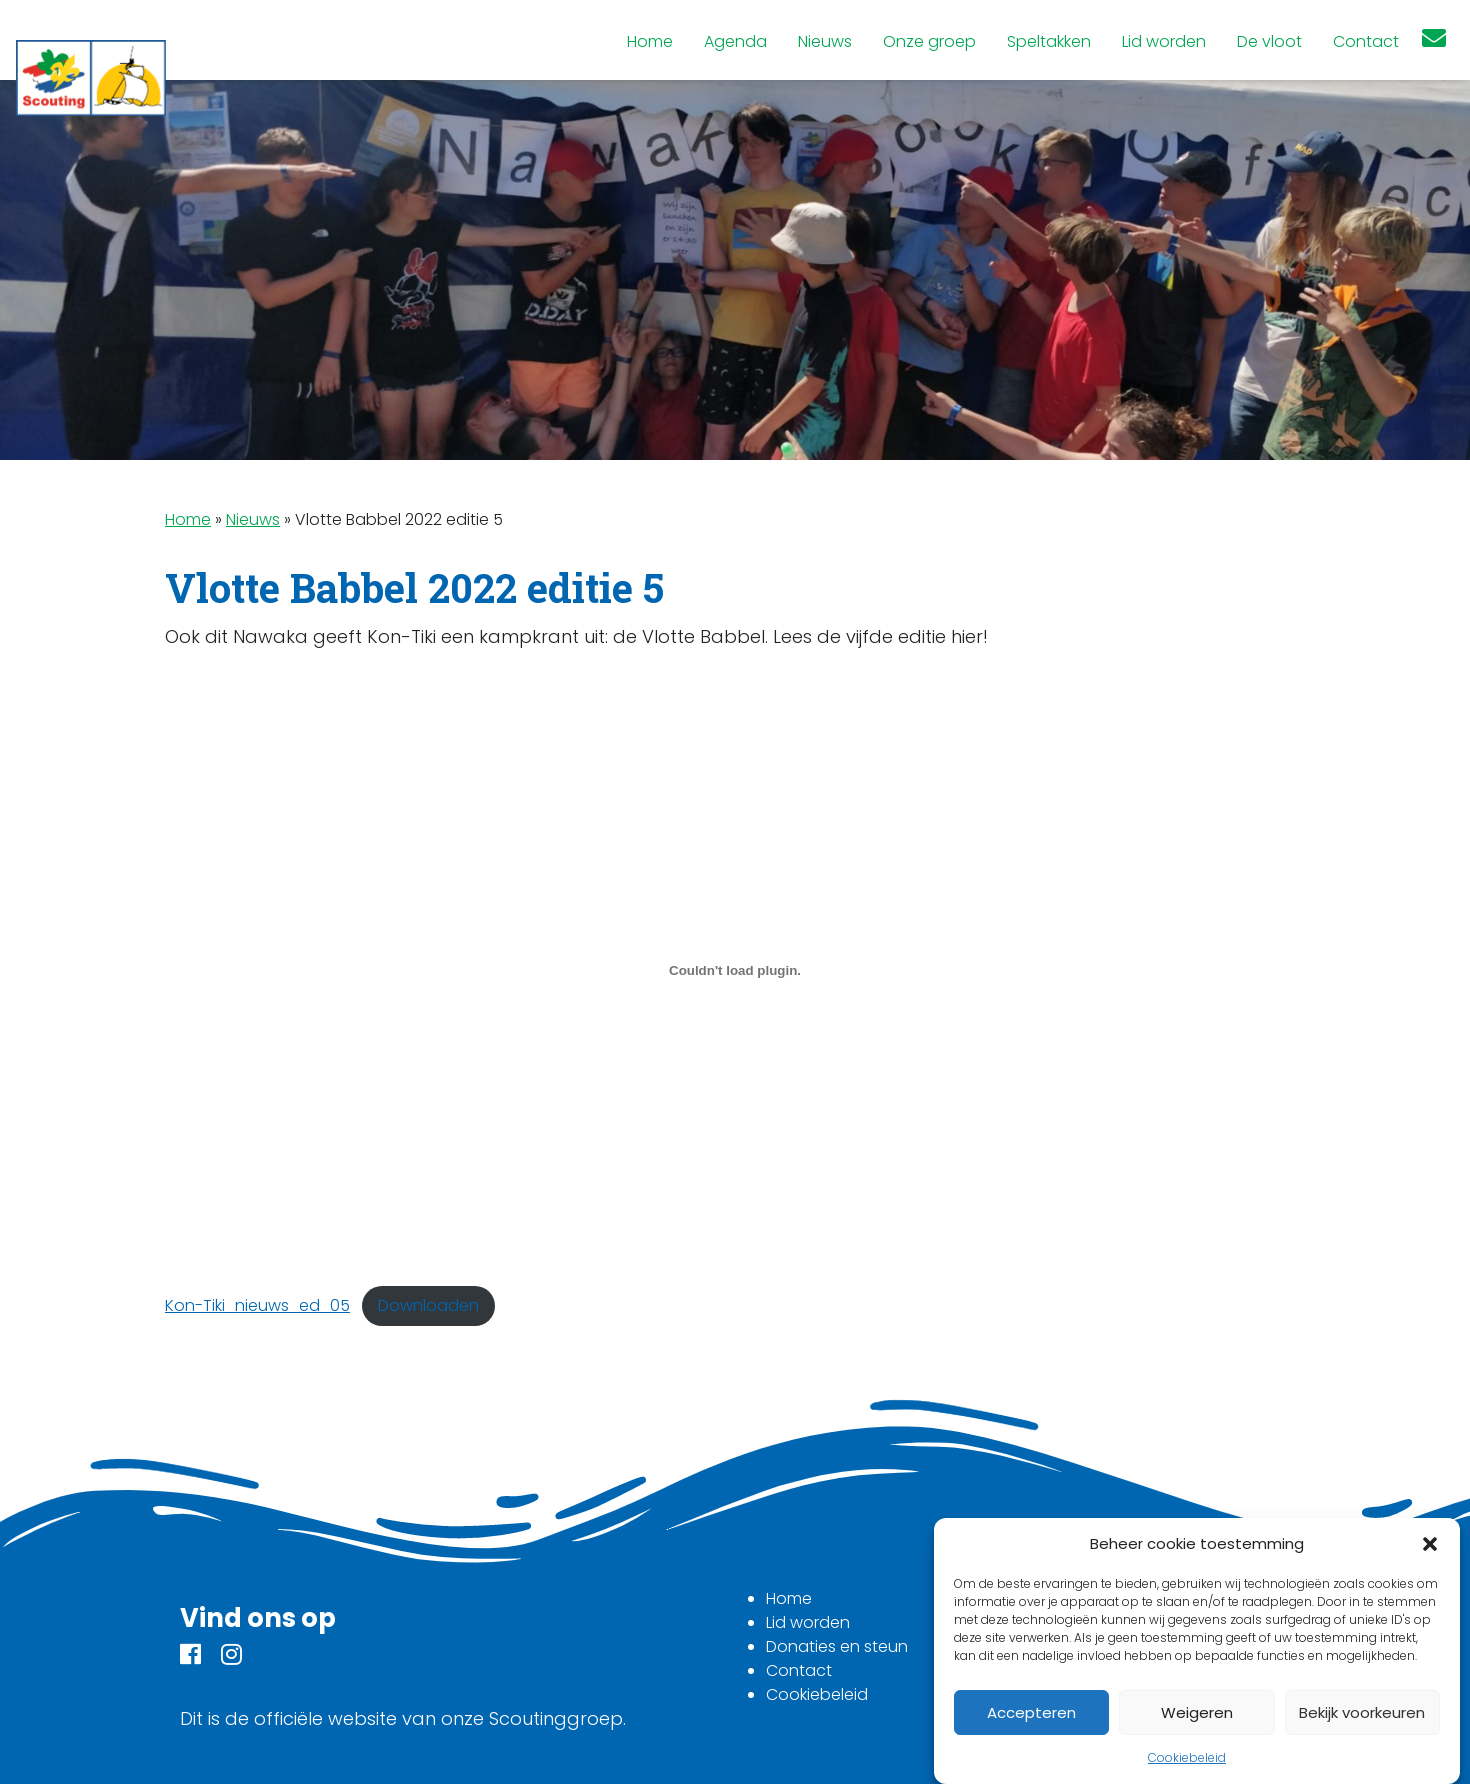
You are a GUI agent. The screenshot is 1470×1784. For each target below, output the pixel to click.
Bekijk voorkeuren (1362, 1712)
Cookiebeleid (1187, 1757)
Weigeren (1197, 1712)
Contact (799, 1670)
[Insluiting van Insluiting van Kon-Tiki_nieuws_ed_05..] (735, 970)
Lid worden (808, 1622)
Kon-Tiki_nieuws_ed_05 (257, 1305)
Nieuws (253, 519)
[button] (1430, 1544)
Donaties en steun (837, 1646)
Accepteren (1031, 1712)
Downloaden (428, 1305)
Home (188, 519)
